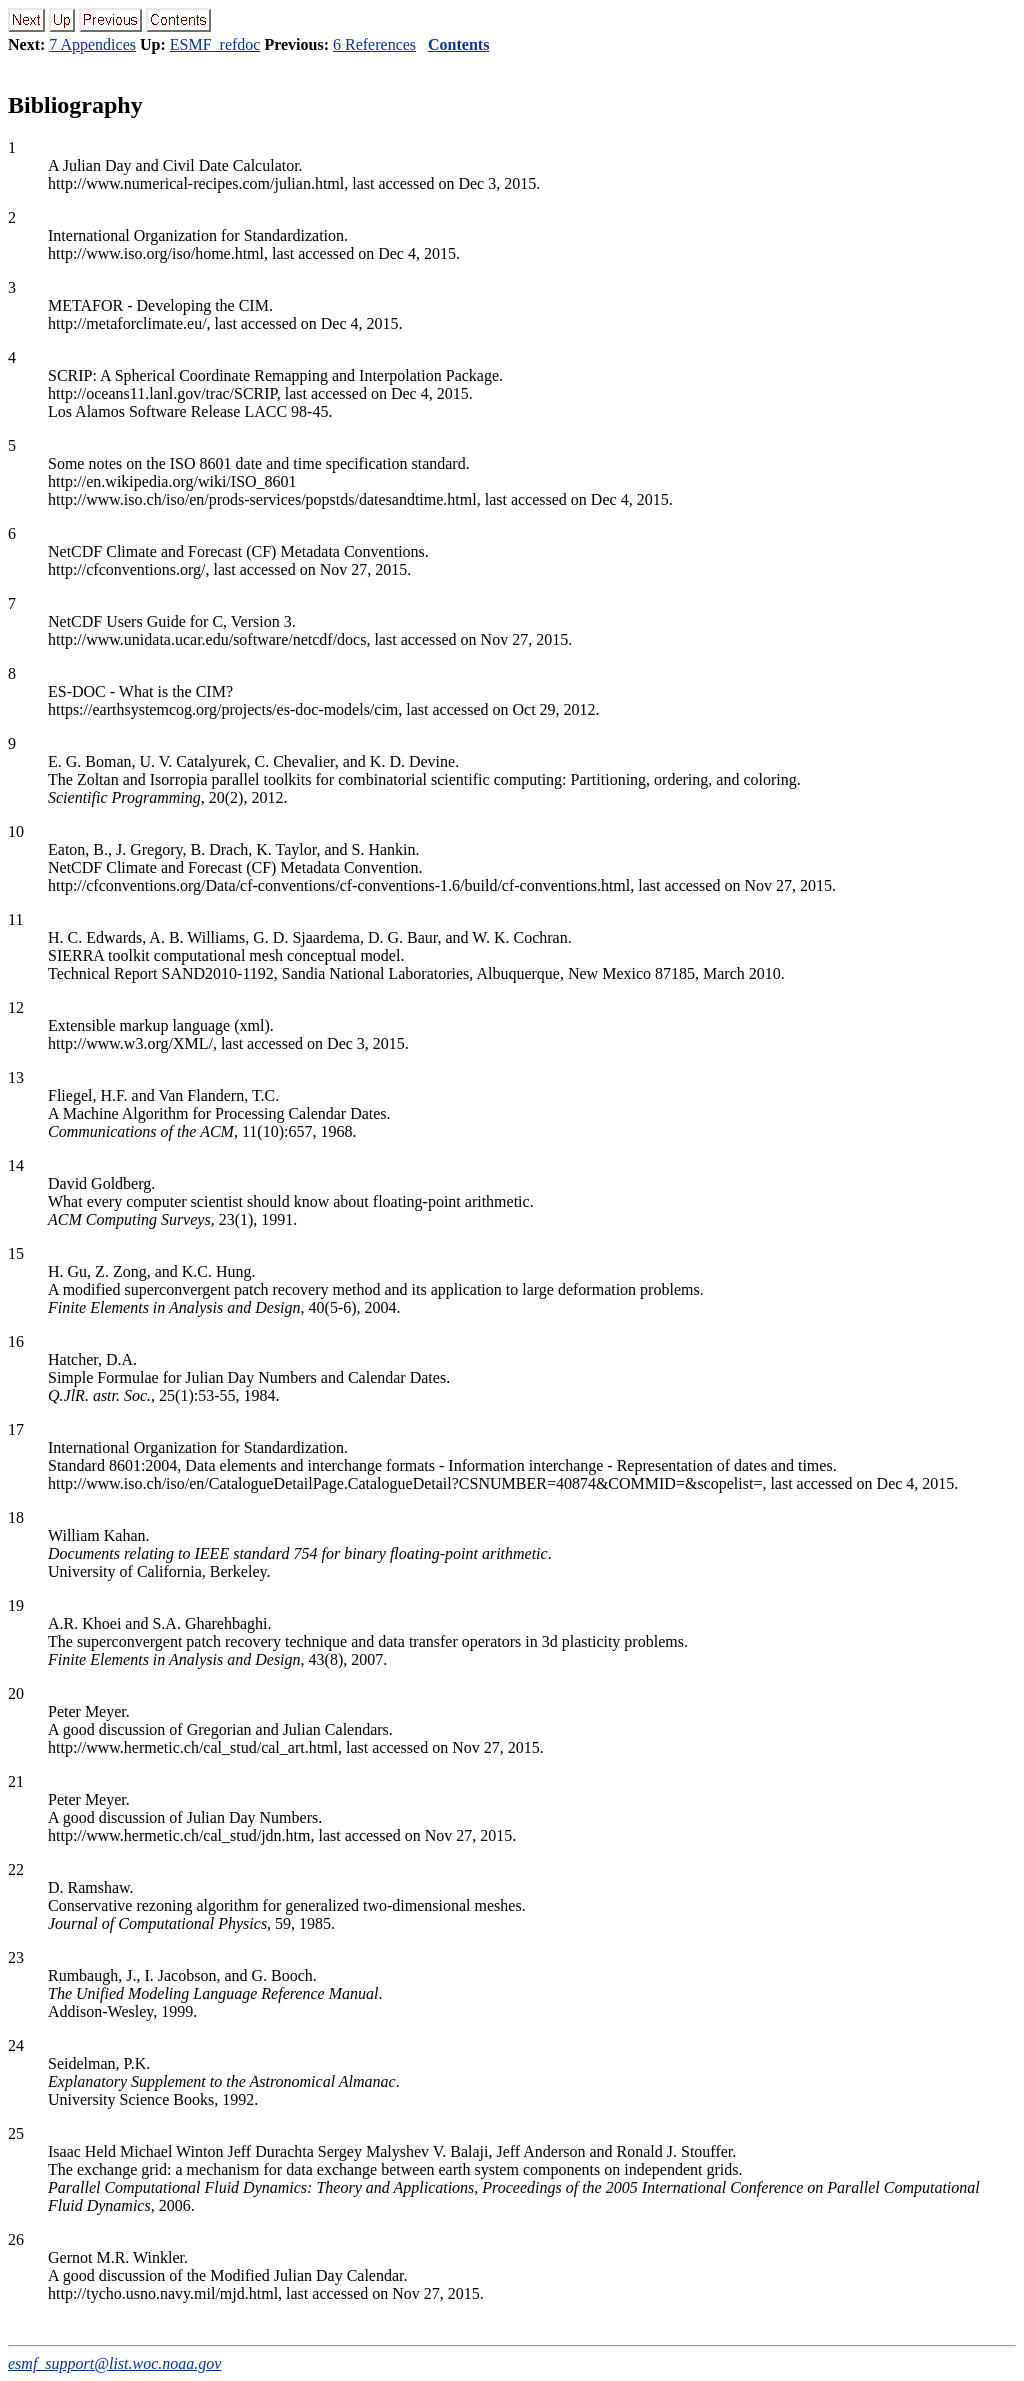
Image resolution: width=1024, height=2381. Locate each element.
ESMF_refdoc (215, 44)
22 (16, 1869)
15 (16, 1253)
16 (16, 1341)
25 (16, 2133)
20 (16, 1693)
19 (16, 1605)
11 (15, 919)
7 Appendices (92, 44)
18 (16, 1517)
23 (16, 1957)
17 (16, 1429)
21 (16, 1781)
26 (16, 2239)
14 (16, 1165)
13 (16, 1077)
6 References (374, 44)
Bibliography (75, 105)
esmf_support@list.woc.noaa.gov (114, 2363)
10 (16, 831)
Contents (458, 44)
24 (16, 2045)
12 (16, 1007)
